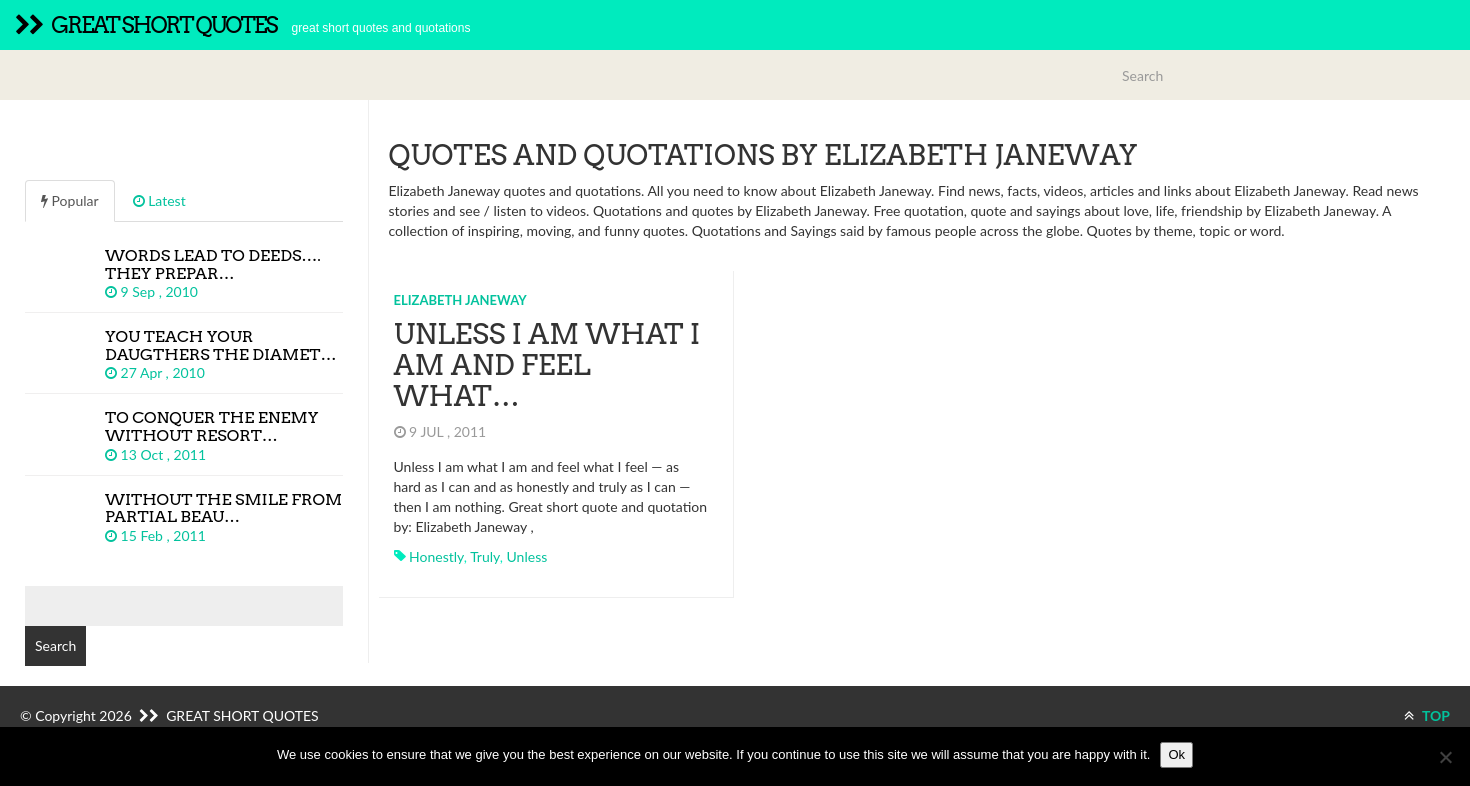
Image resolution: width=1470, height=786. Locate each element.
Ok (1176, 754)
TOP (1427, 715)
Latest (159, 200)
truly (485, 556)
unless (527, 556)
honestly (436, 556)
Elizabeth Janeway (460, 300)
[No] (1445, 757)
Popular (70, 200)
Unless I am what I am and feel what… (547, 365)
